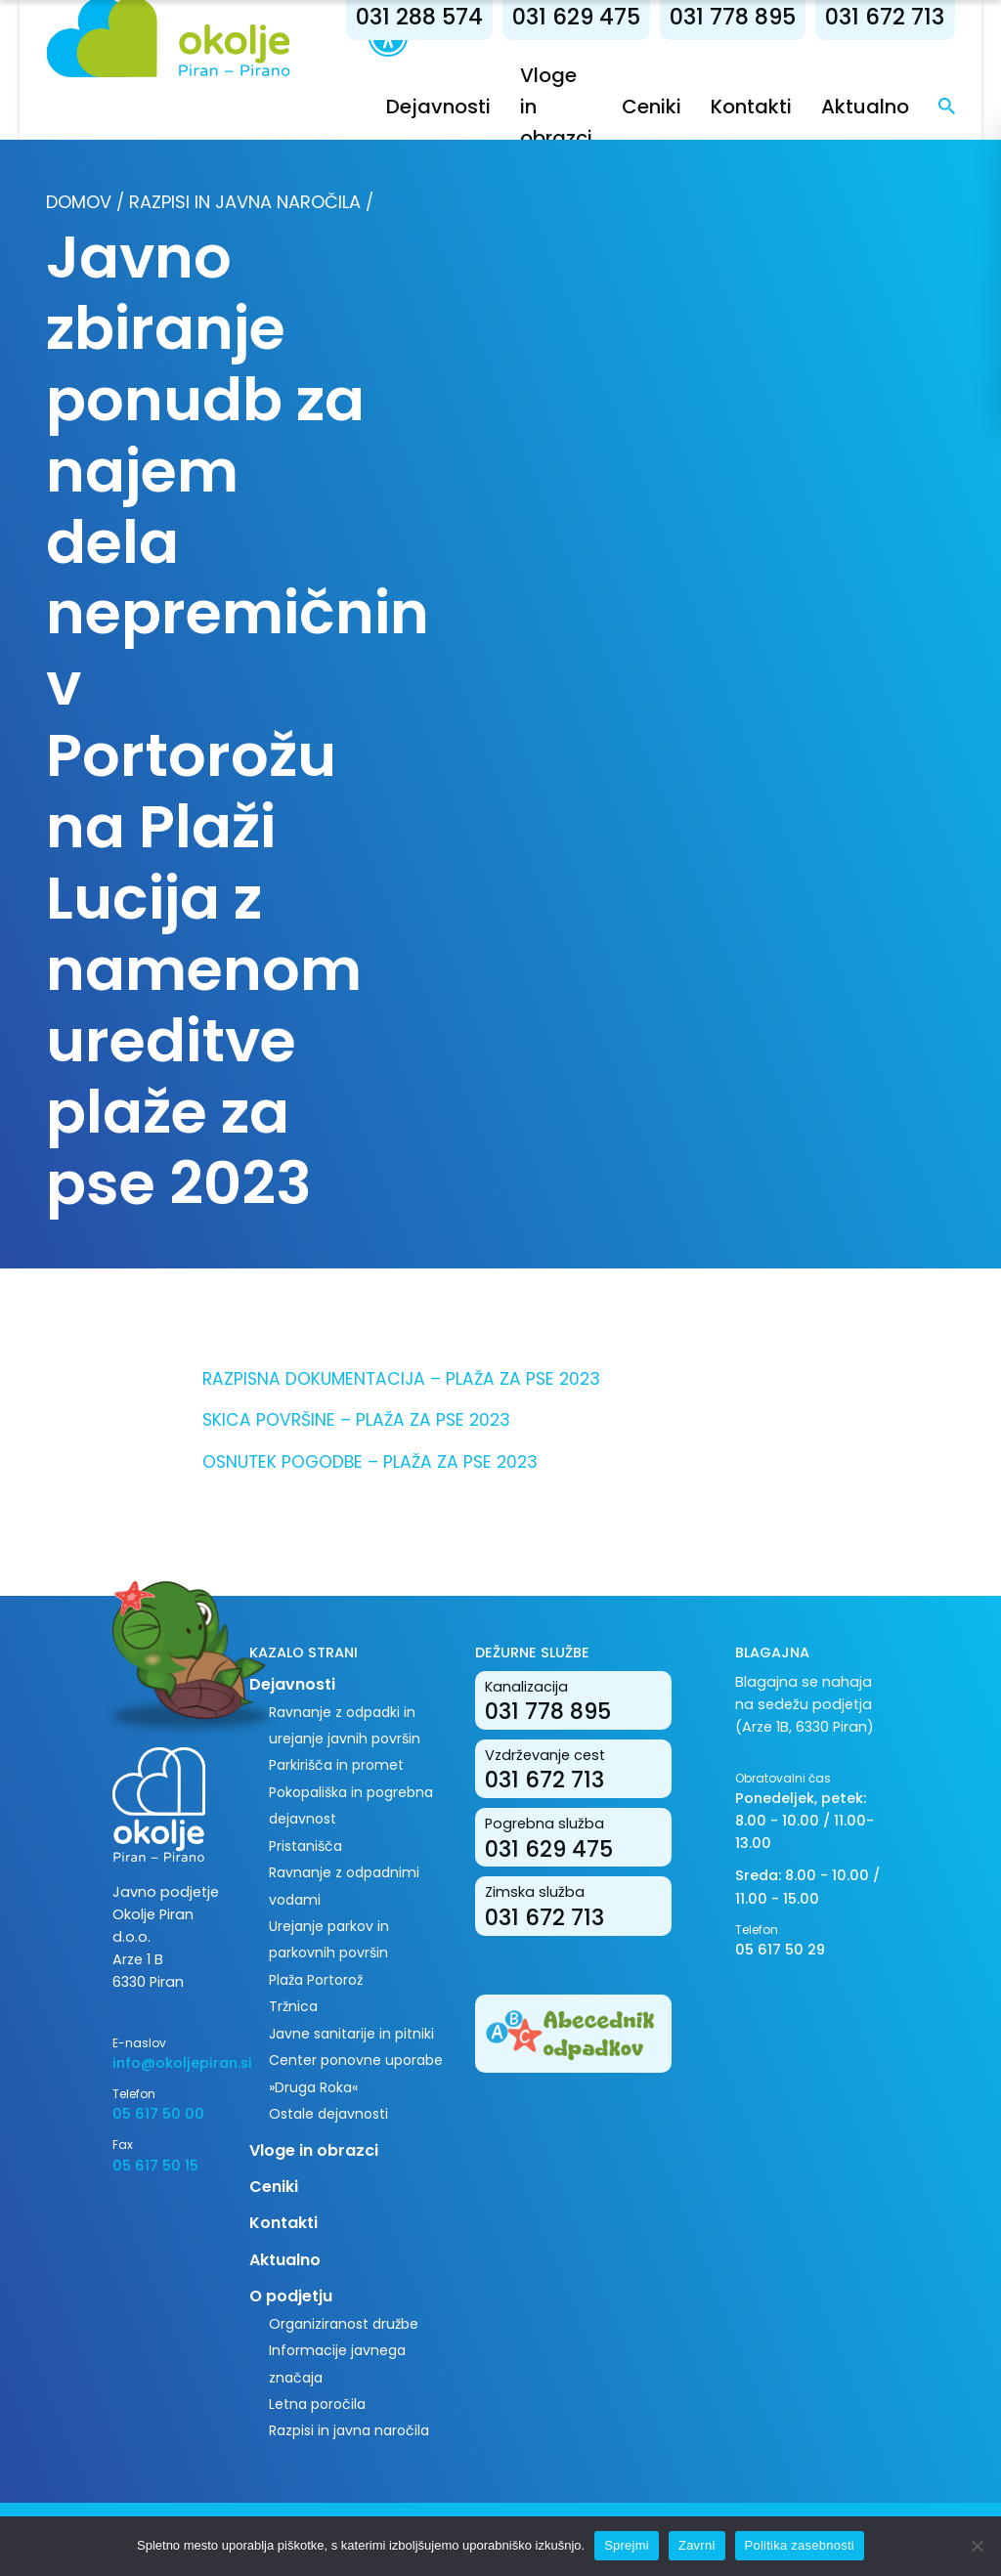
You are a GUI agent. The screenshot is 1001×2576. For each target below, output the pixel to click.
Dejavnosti (438, 106)
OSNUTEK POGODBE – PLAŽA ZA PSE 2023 (370, 1462)
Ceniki (651, 106)
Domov (78, 202)
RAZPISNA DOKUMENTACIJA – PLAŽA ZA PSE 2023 (401, 1379)
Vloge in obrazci (313, 2150)
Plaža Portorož (316, 1980)
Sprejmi (626, 2545)
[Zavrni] (976, 2545)
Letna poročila (317, 2404)
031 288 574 (419, 16)
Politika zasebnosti (799, 2545)
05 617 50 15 (155, 2165)
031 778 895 (733, 16)
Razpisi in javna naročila (245, 202)
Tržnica (293, 2006)
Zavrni (697, 2545)
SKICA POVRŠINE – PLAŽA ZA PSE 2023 (356, 1420)
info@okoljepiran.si (166, 2063)
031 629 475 (576, 16)
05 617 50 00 (158, 2114)
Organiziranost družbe (343, 2324)
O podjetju (290, 2296)
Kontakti (751, 106)
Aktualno (865, 106)
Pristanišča (305, 1846)
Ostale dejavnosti (328, 2114)
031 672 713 (884, 16)
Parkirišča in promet (336, 1765)
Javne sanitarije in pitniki (351, 2033)
